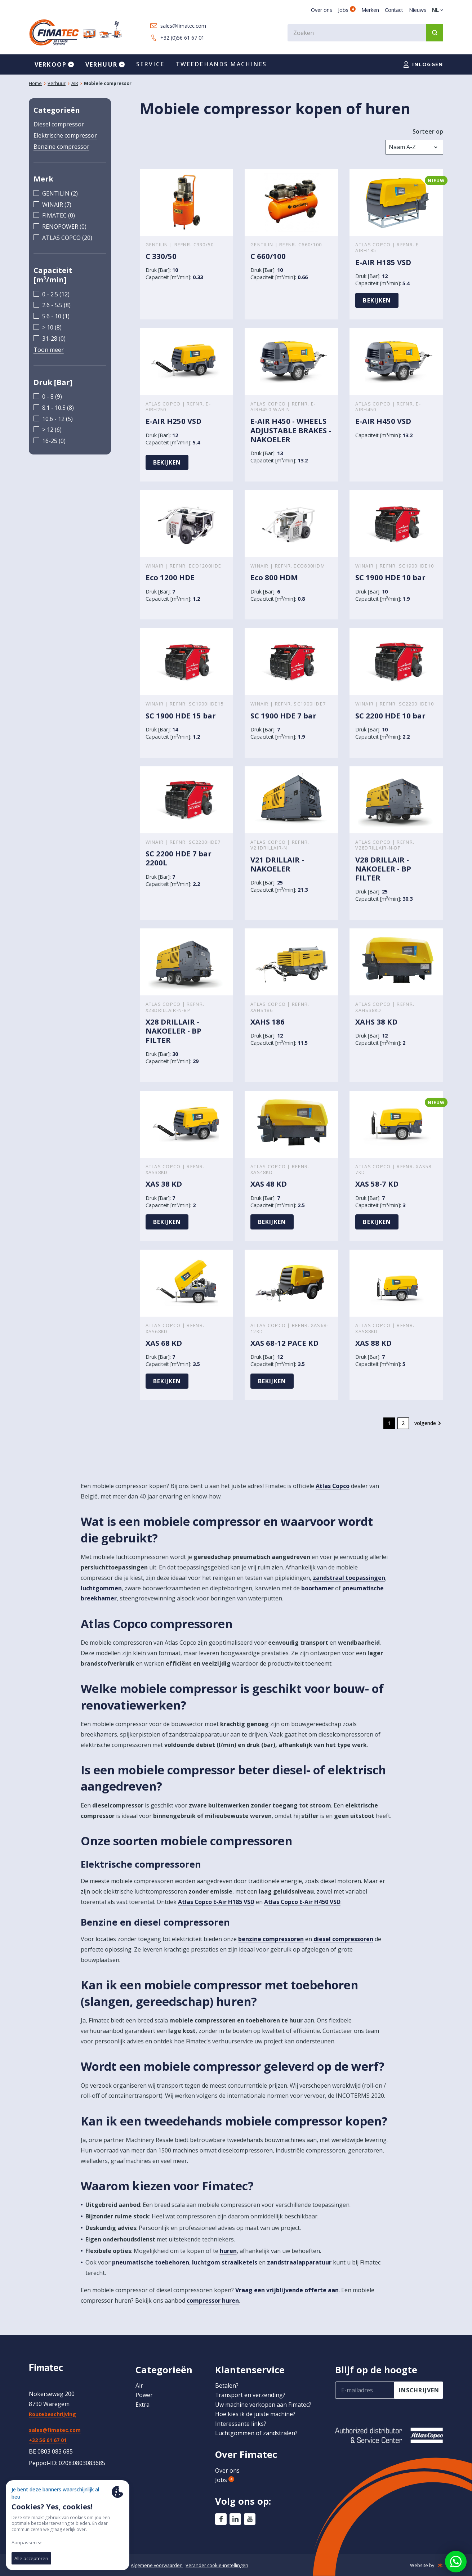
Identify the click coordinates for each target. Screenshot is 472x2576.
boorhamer (317, 1588)
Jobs (347, 9)
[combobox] (365, 32)
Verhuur (57, 83)
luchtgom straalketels (224, 2263)
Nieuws (417, 9)
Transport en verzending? (250, 2395)
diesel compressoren (343, 1939)
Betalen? (227, 2385)
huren (228, 2251)
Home (35, 83)
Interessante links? (240, 2424)
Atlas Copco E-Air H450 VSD (302, 1902)
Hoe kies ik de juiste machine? (255, 2414)
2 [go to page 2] (403, 1423)
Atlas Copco (333, 1486)
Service (150, 64)
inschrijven (419, 2390)
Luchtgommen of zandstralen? (256, 2433)
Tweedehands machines (221, 64)
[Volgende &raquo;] (428, 1423)
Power (144, 2395)
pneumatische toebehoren (150, 2263)
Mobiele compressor (108, 83)
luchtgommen (101, 1588)
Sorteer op (428, 131)
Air (139, 2385)
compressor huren (213, 2301)
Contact (394, 9)
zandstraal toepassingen (349, 1578)
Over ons (321, 9)
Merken (370, 9)
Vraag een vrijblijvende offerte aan (287, 2290)
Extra (142, 2405)
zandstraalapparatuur (299, 2263)
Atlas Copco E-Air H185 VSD (216, 1902)
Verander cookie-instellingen (217, 2565)
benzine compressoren (271, 1939)
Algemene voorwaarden (157, 2565)
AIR (74, 83)
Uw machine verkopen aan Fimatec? (263, 2405)
